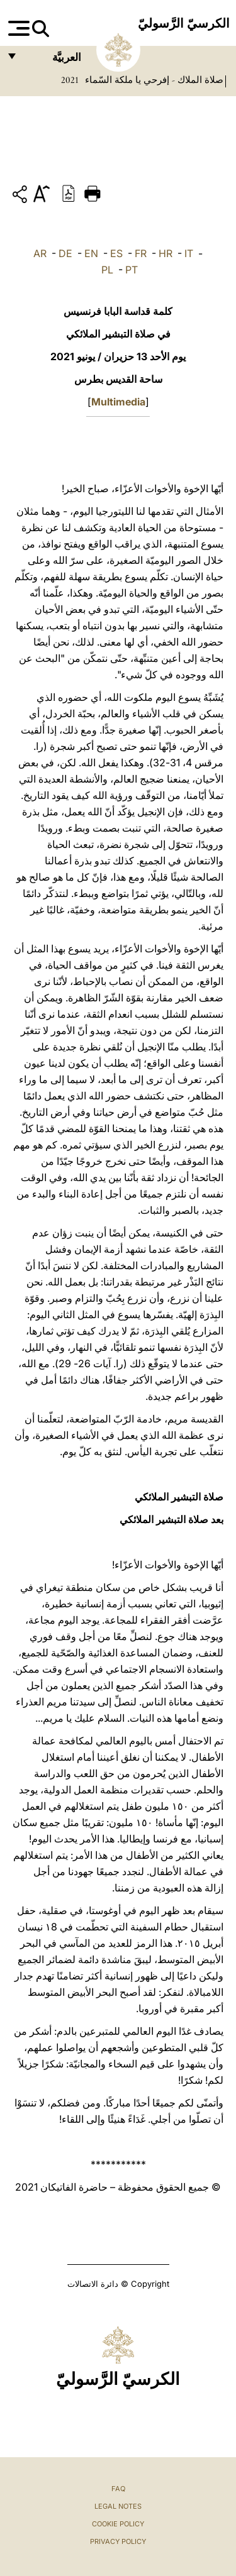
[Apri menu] (17, 28)
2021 (70, 79)
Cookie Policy (118, 2523)
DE (65, 253)
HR (165, 253)
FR (141, 253)
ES (116, 253)
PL (107, 269)
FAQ (118, 2488)
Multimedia (118, 401)
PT (131, 269)
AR (40, 253)
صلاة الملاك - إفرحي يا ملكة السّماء (152, 79)
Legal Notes (118, 2506)
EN (91, 253)
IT (188, 253)
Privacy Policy (118, 2541)
